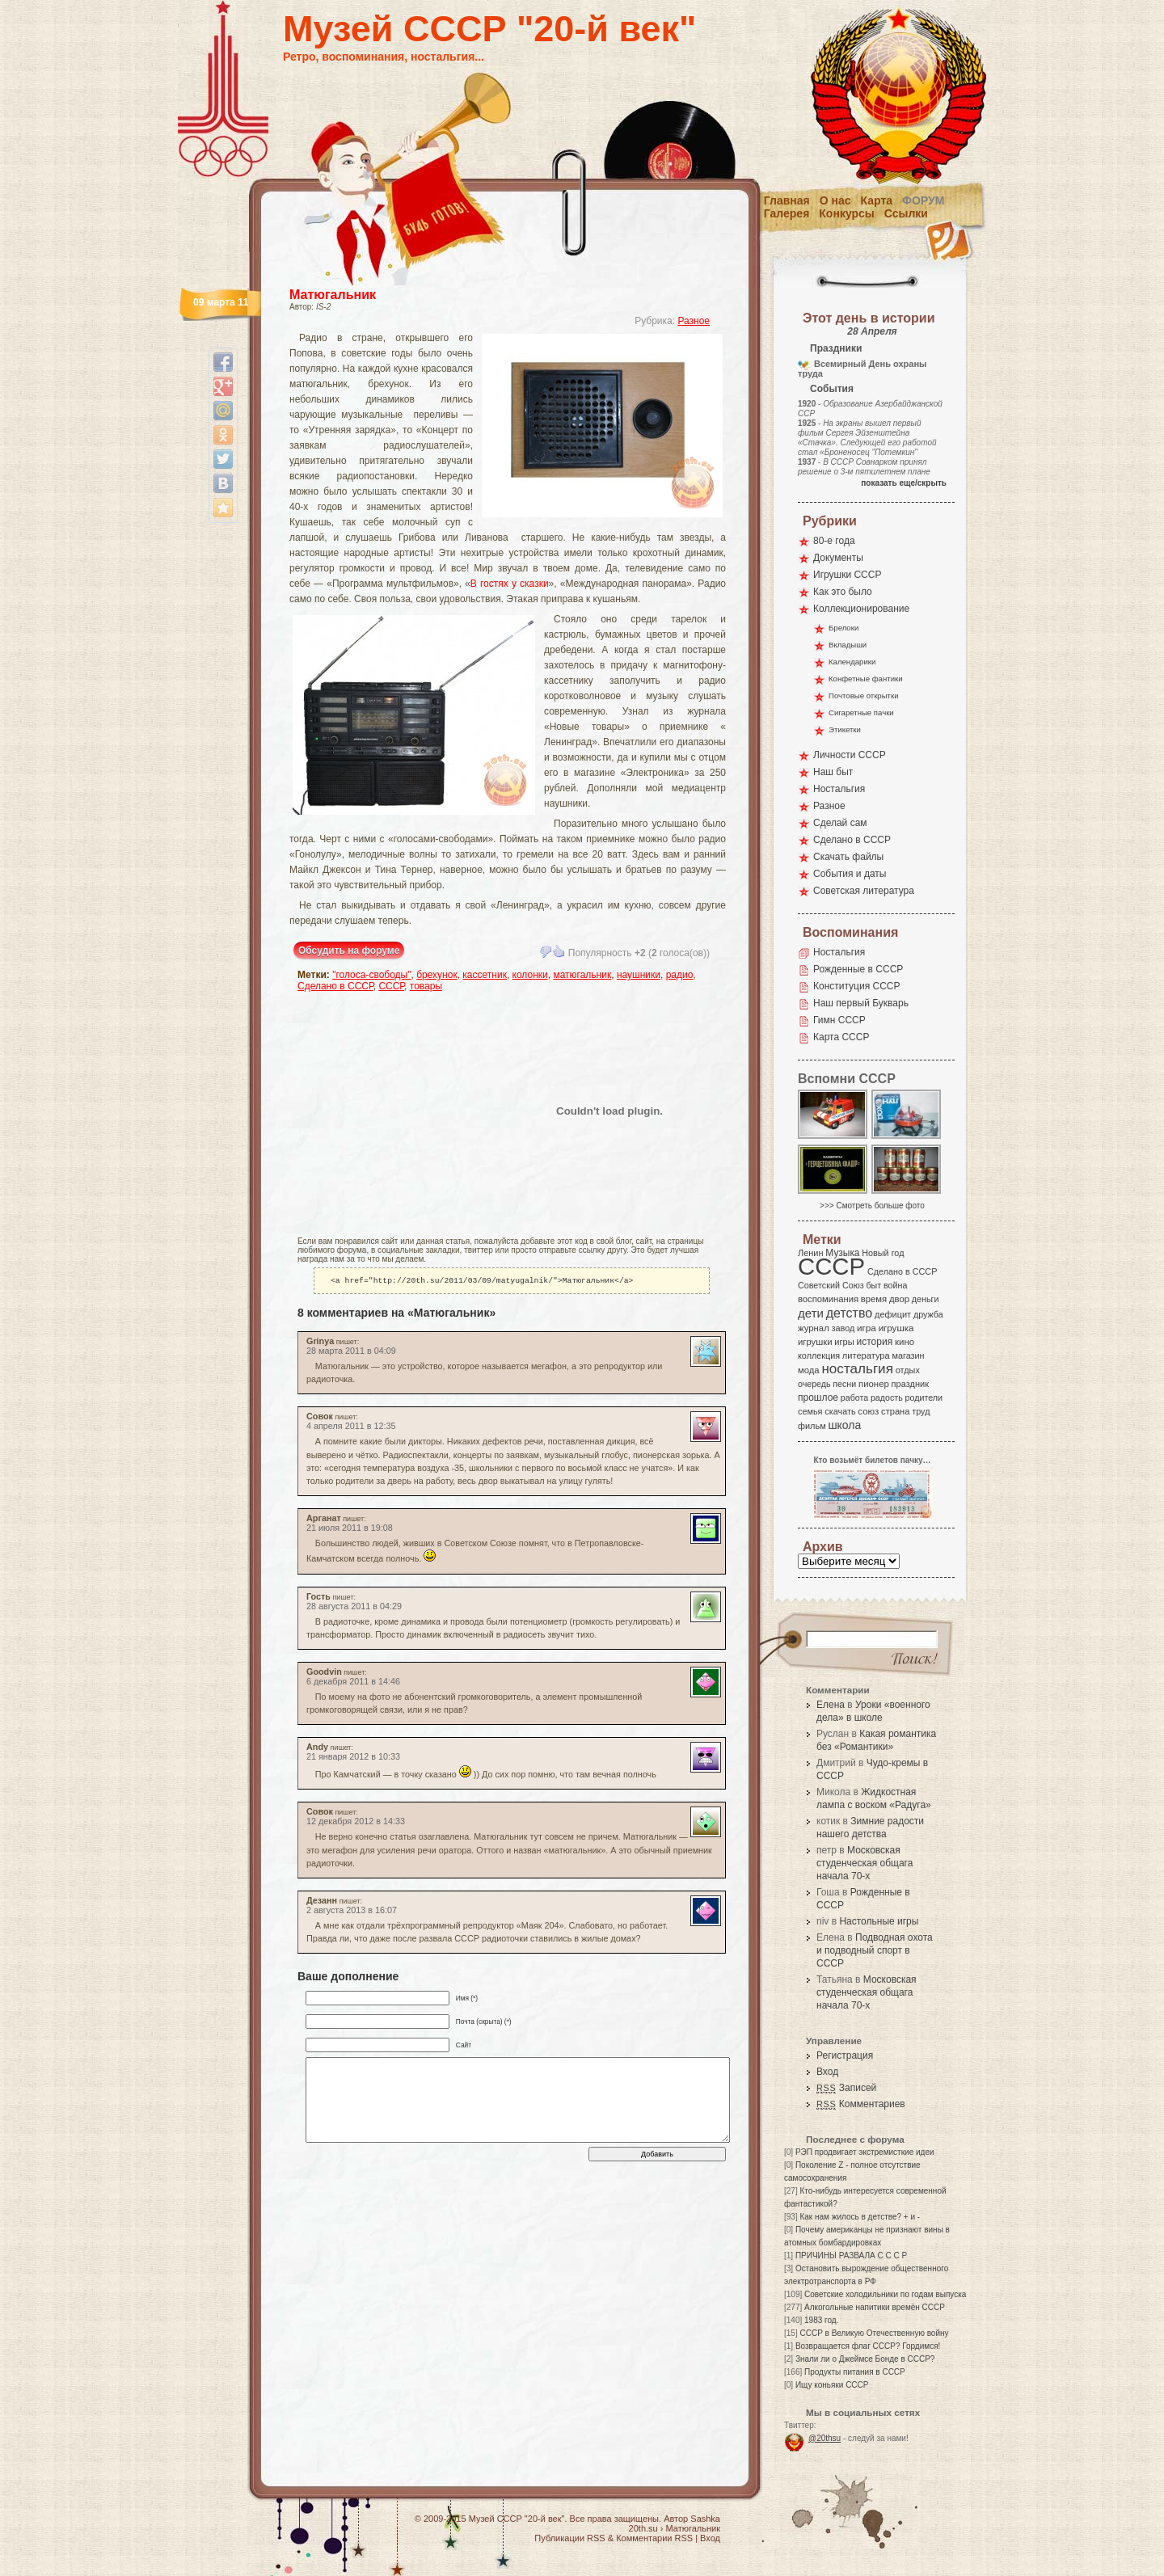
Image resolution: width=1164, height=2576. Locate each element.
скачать (839, 1411)
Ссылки (906, 213)
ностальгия (856, 1369)
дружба (928, 1314)
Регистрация (844, 2055)
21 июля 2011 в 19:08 (349, 1529)
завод (843, 1328)
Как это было (842, 591)
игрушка (896, 1328)
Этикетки (845, 729)
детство (849, 1312)
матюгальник (582, 974)
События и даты (849, 873)
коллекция (819, 1355)
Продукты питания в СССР (854, 2371)
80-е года (834, 540)
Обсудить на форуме (348, 950)
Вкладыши (848, 644)
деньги (925, 1299)
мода (809, 1370)
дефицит (893, 1314)
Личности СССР (849, 755)
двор (899, 1299)
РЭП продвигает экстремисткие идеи (864, 2152)
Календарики (852, 661)
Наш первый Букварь (861, 1003)
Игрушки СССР (847, 574)
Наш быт (833, 772)
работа (854, 1397)
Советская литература (863, 890)
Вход (827, 2071)
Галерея (787, 213)
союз (868, 1411)
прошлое (818, 1397)
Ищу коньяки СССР (832, 2384)
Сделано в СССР (335, 986)
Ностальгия (839, 789)
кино (904, 1342)
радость (887, 1397)
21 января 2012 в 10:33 (353, 1758)
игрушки (815, 1342)
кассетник (484, 974)
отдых (908, 1370)
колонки (530, 974)
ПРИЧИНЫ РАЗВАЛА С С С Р (851, 2255)
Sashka (705, 2518)
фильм (812, 1426)
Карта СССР (841, 1037)
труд (921, 1411)
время (874, 1299)
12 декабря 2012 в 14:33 (355, 1823)
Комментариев (860, 2104)
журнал (813, 1328)
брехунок (437, 974)
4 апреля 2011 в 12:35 (350, 1427)
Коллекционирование (861, 608)
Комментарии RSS (654, 2538)
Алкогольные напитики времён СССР (874, 2307)
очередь (814, 1384)
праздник (910, 1384)
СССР (391, 986)
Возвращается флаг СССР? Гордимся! (867, 2346)
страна (895, 1411)
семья (810, 1411)
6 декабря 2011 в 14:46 (353, 1683)
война (895, 1285)
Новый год (883, 1253)
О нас (835, 200)
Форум (923, 200)
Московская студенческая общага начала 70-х (864, 1863)
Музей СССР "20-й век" (489, 28)
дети (811, 1313)
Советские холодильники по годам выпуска (885, 2294)
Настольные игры (878, 1921)
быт (873, 1285)
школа (844, 1425)
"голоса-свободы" (371, 974)
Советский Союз (831, 1285)
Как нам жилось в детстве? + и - (859, 2216)
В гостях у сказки (509, 583)
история (875, 1341)
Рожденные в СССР (858, 969)
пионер (873, 1384)
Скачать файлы (848, 856)
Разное (693, 321)
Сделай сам (840, 822)
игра (866, 1327)
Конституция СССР (856, 986)
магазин (908, 1355)
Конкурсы (846, 213)
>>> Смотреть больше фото (872, 1205)
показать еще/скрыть (904, 483)
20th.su (643, 2528)
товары (426, 986)
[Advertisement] (392, 1111)
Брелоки (843, 627)
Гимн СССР (839, 1020)
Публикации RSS (569, 2538)
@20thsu (824, 2438)
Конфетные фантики (866, 678)
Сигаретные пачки (861, 712)
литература (866, 1355)
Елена (830, 1704)
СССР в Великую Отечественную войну (873, 2333)
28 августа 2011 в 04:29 (354, 1608)
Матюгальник (332, 294)
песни (844, 1384)
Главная (787, 200)
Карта (877, 200)
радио (680, 974)
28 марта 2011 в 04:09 (351, 1352)
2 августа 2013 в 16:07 (351, 1911)
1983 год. (821, 2320)
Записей (846, 2087)
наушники (638, 974)
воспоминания (828, 1299)
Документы (838, 557)
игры (844, 1342)
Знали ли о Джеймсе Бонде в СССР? (865, 2359)
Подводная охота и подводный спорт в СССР (874, 1950)
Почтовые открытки (864, 695)
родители (924, 1397)
